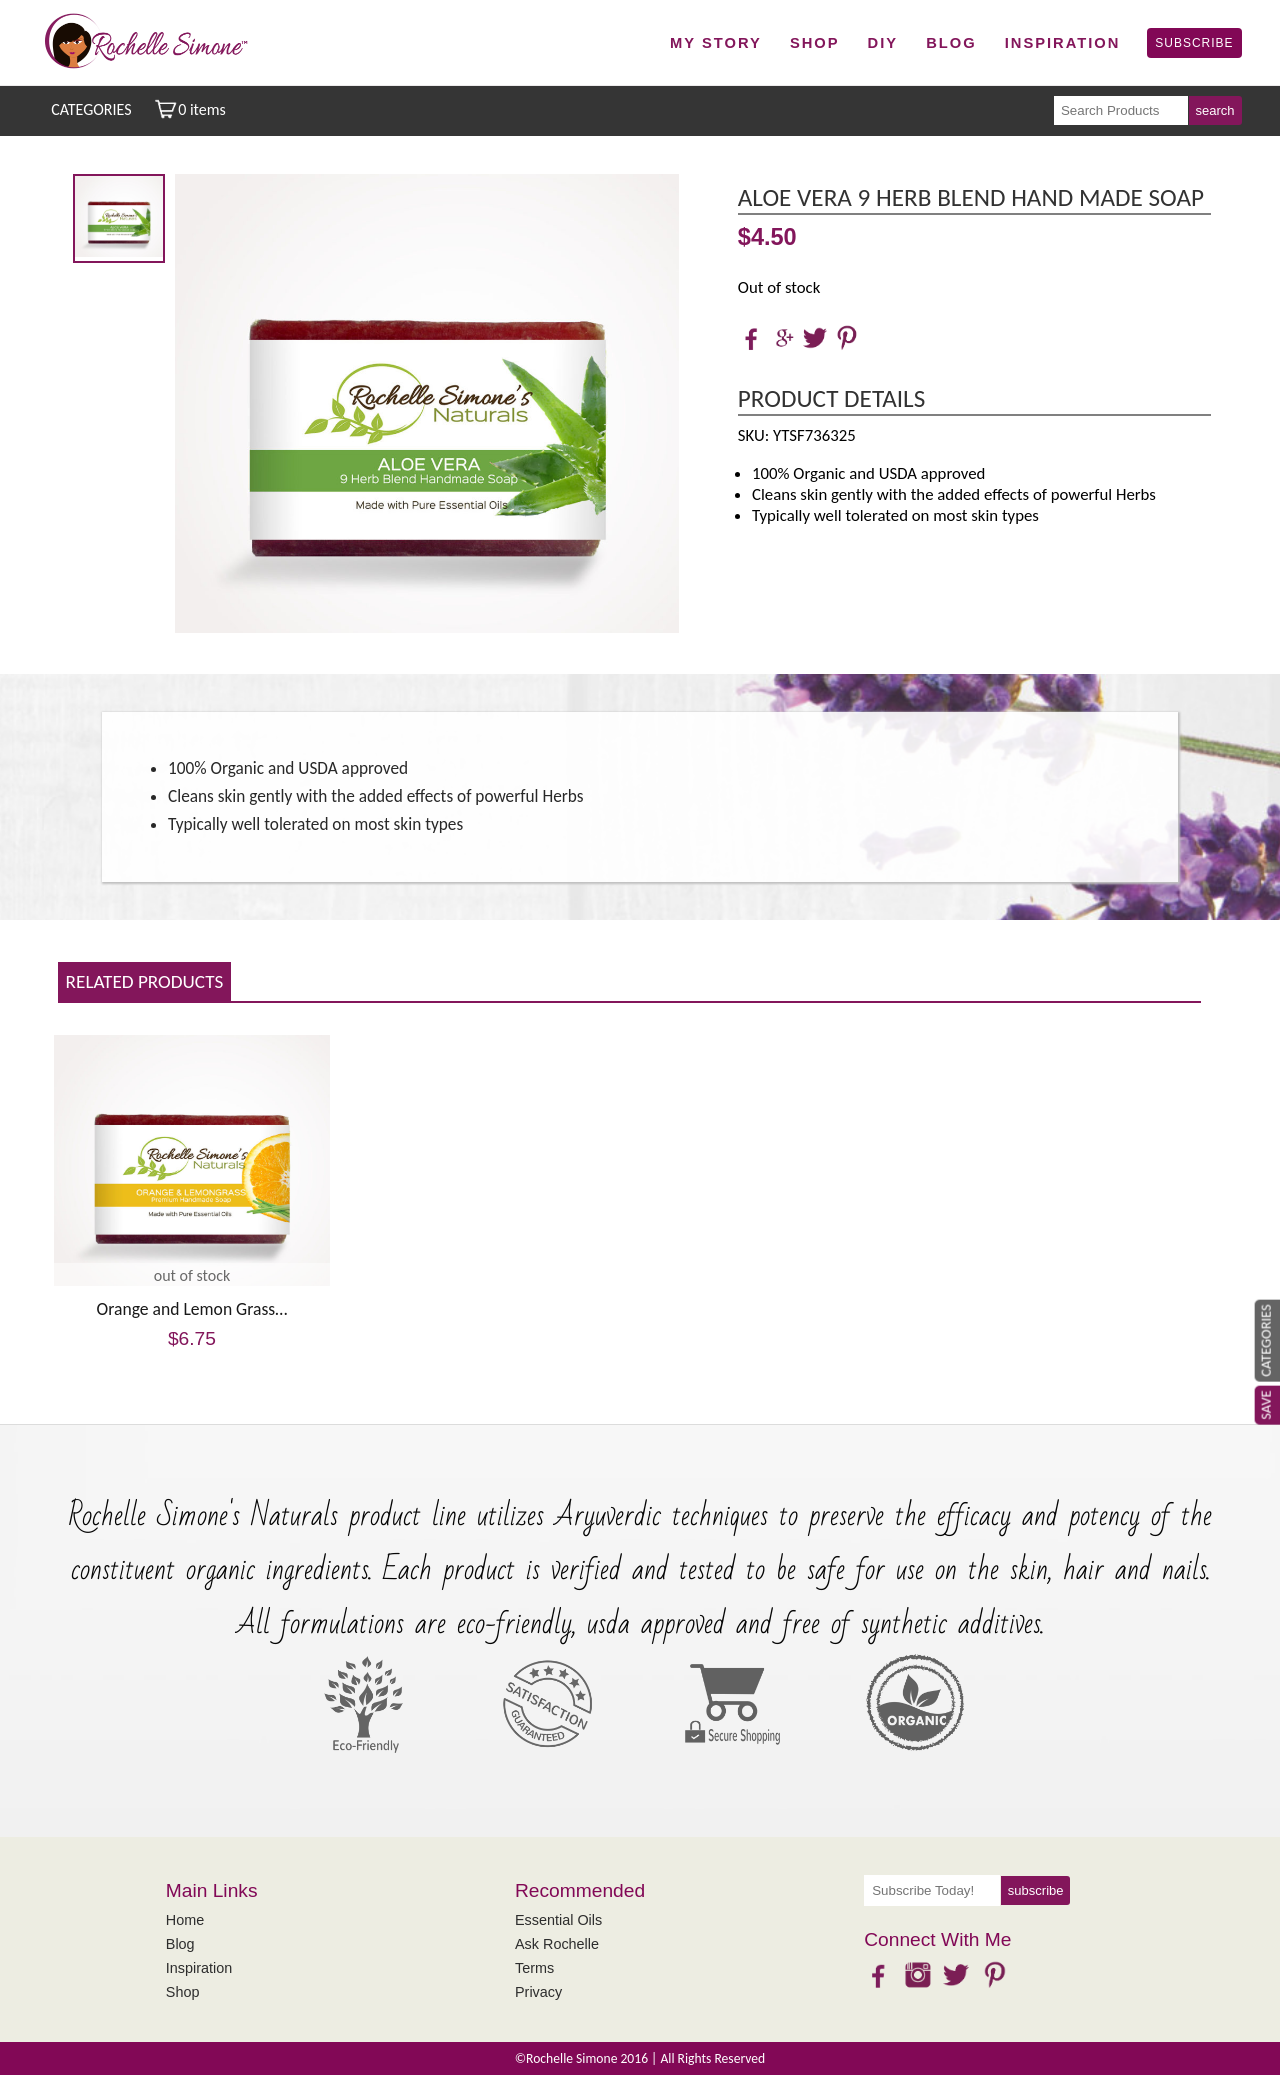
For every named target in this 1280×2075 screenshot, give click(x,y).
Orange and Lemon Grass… (192, 1309)
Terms (534, 1968)
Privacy (538, 1992)
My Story (716, 43)
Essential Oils (558, 1920)
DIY (883, 43)
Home (185, 1920)
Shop (815, 43)
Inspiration (1063, 43)
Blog (951, 43)
